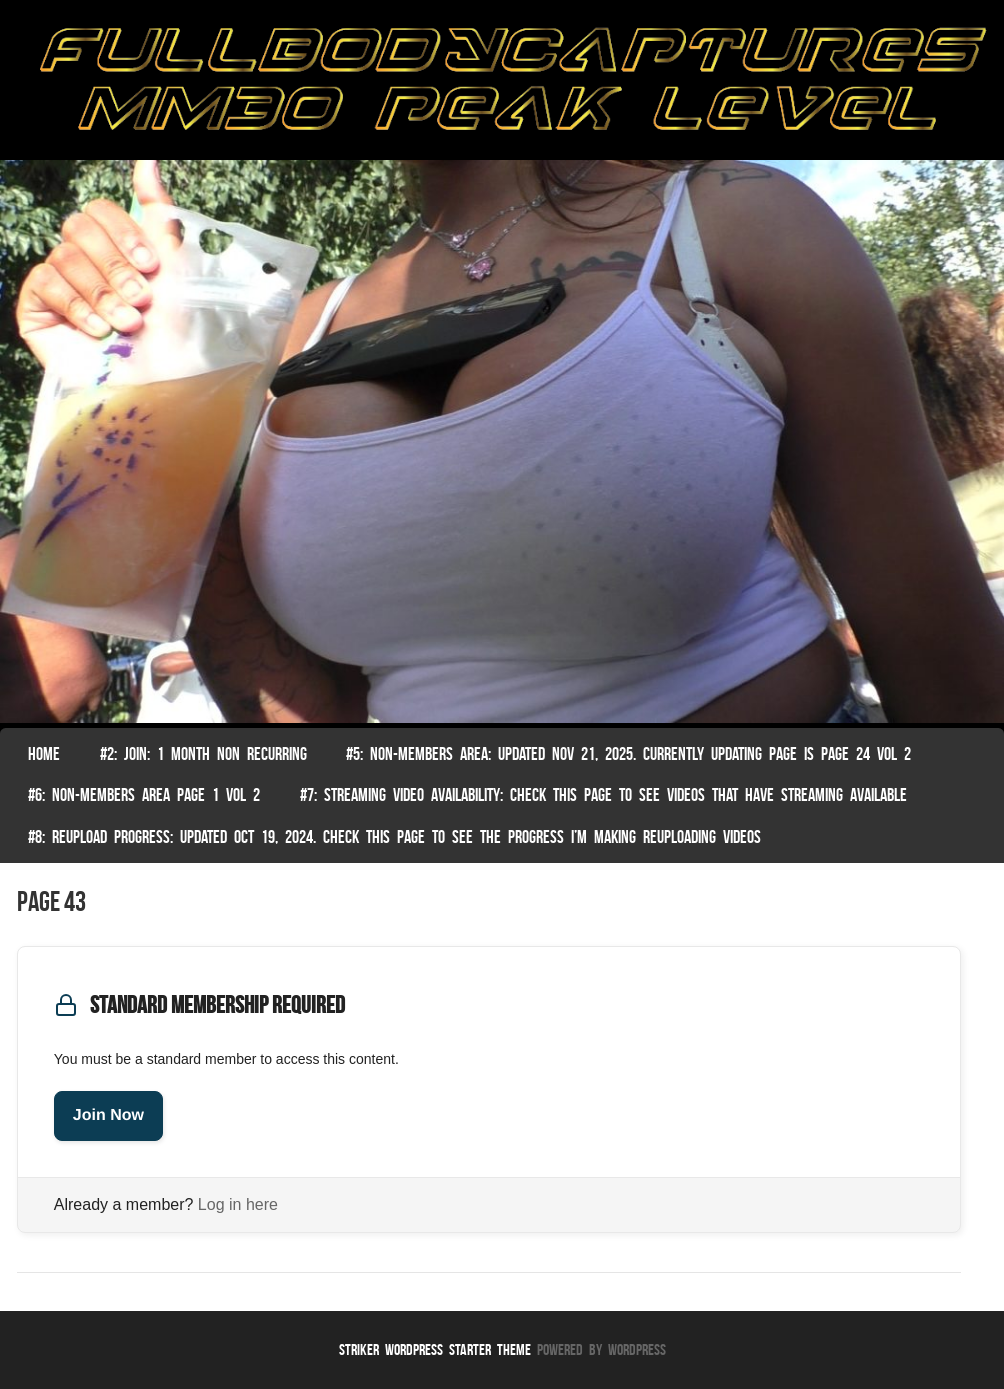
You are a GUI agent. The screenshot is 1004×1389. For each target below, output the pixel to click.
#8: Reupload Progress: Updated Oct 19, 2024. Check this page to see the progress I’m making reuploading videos (394, 837)
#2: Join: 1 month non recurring (203, 754)
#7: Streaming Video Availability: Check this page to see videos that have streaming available (603, 795)
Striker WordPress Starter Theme (435, 1349)
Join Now (108, 1115)
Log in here (238, 1204)
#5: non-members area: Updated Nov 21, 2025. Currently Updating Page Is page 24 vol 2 (628, 754)
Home (44, 754)
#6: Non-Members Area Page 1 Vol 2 (144, 795)
